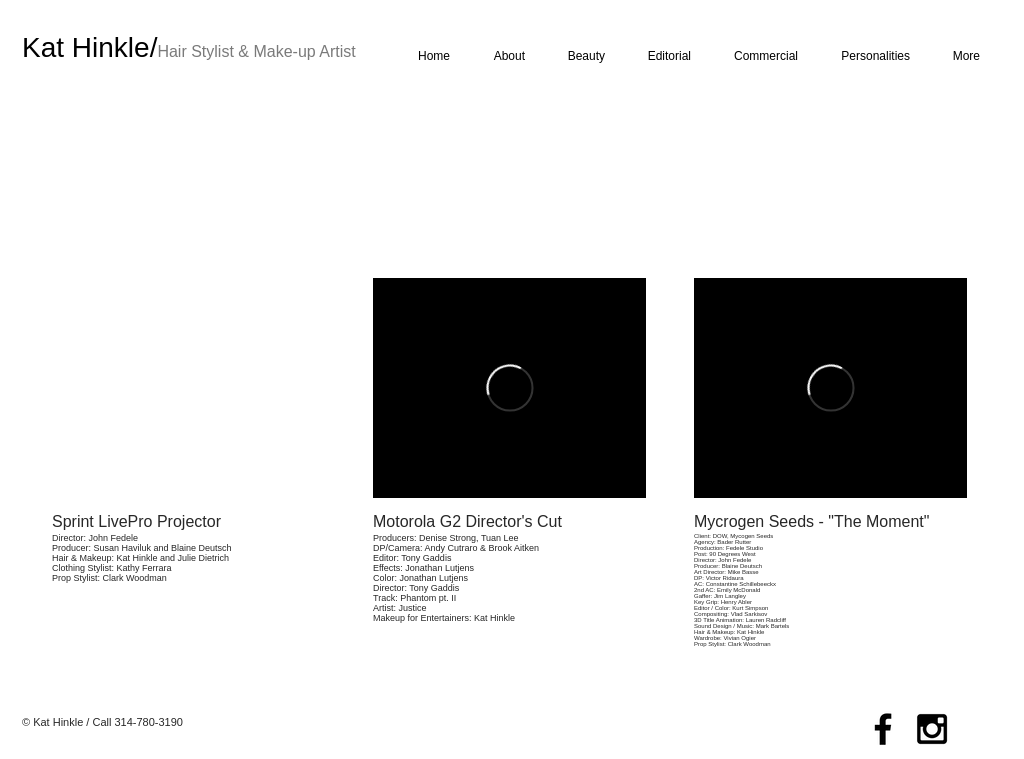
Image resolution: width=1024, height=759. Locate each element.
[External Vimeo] (509, 388)
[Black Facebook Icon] (883, 729)
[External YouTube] (188, 388)
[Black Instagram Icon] (932, 729)
